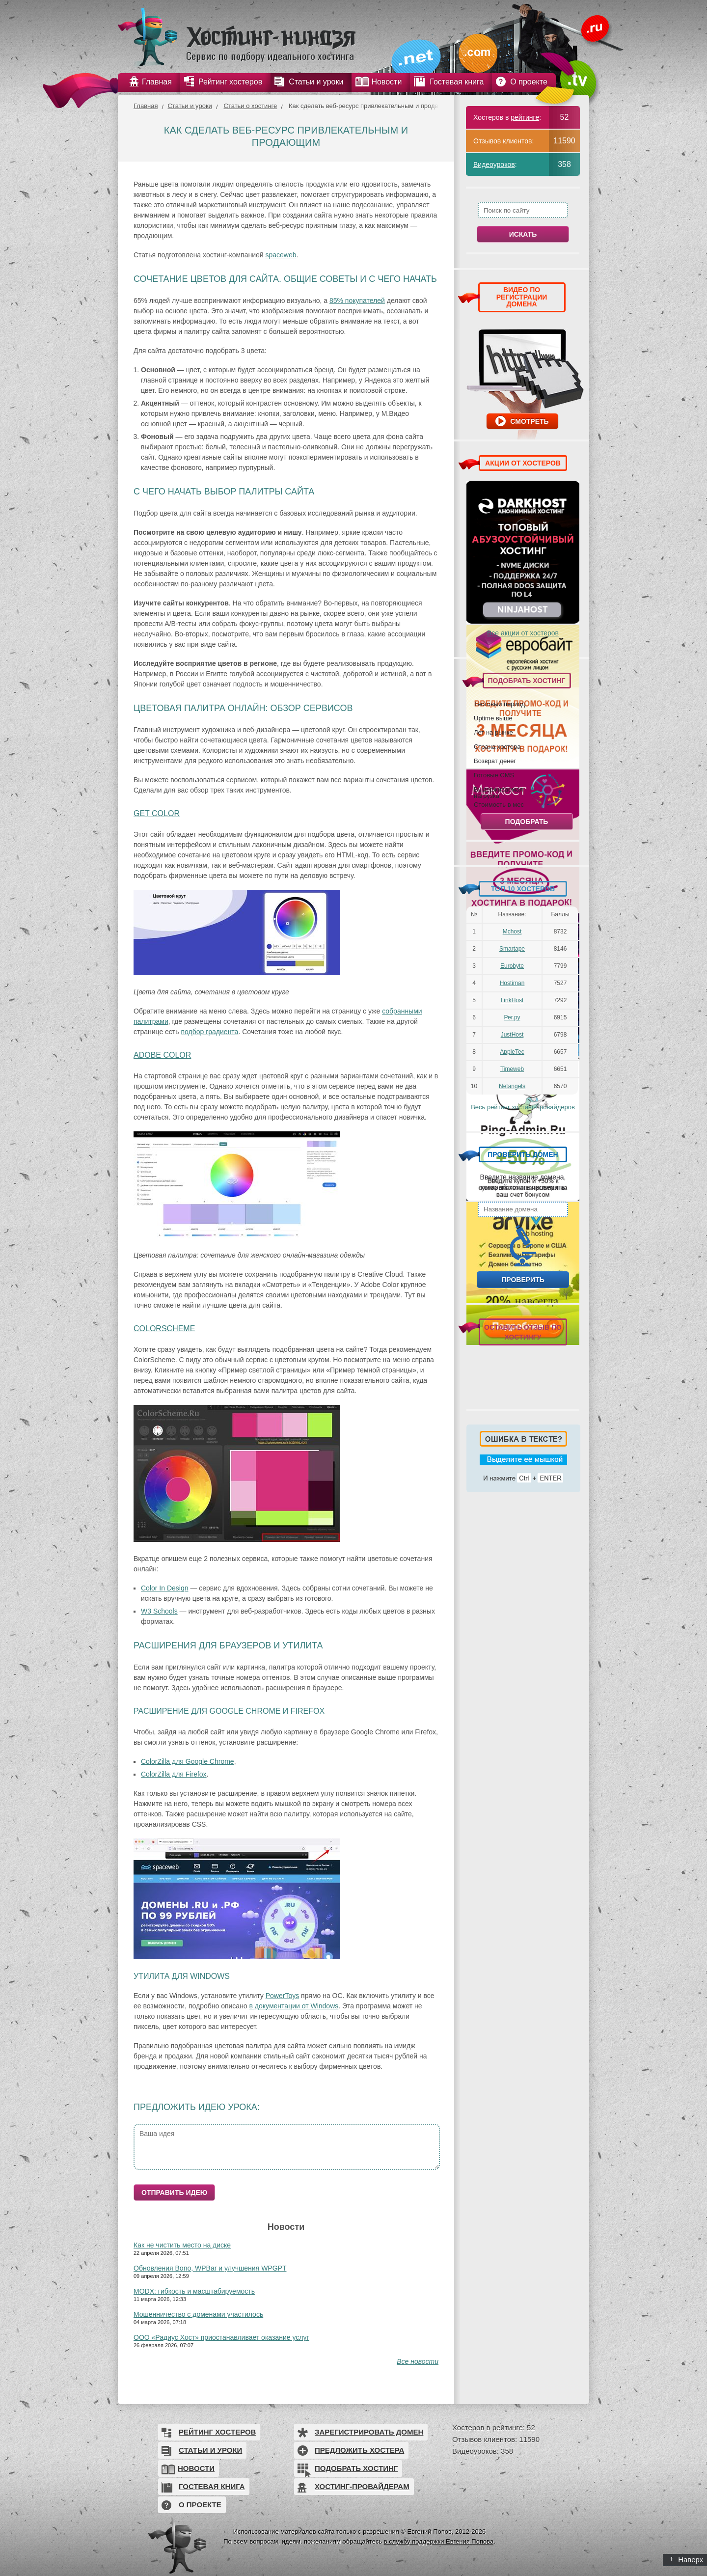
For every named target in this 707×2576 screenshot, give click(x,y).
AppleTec (512, 1051)
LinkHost (512, 1000)
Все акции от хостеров (523, 633)
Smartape (512, 948)
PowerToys (282, 1996)
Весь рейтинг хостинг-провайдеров (523, 1107)
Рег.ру (512, 1017)
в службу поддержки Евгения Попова (438, 2541)
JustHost (512, 1034)
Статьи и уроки (189, 106)
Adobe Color (162, 1055)
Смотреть (529, 421)
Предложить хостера (359, 2450)
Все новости (417, 2361)
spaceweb (281, 255)
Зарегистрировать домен (369, 2432)
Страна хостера (497, 746)
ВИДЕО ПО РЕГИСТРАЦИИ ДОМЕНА (521, 297)
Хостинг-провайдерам (362, 2486)
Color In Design (165, 1588)
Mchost (512, 931)
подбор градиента (209, 1032)
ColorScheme (164, 1328)
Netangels (512, 1086)
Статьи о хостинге (250, 106)
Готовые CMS (494, 774)
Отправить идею (174, 2192)
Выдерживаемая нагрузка (498, 792)
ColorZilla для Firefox (174, 1774)
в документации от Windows (294, 2006)
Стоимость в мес (499, 804)
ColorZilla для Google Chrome (187, 1761)
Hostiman (512, 983)
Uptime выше (493, 717)
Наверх (686, 2559)
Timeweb (512, 1069)
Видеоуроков (494, 164)
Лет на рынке (493, 732)
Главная (146, 106)
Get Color (157, 813)
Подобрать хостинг (356, 2468)
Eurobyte (512, 965)
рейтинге (525, 117)
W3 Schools (159, 1611)
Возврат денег (495, 760)
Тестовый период (499, 703)
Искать (523, 234)
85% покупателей (357, 300)
